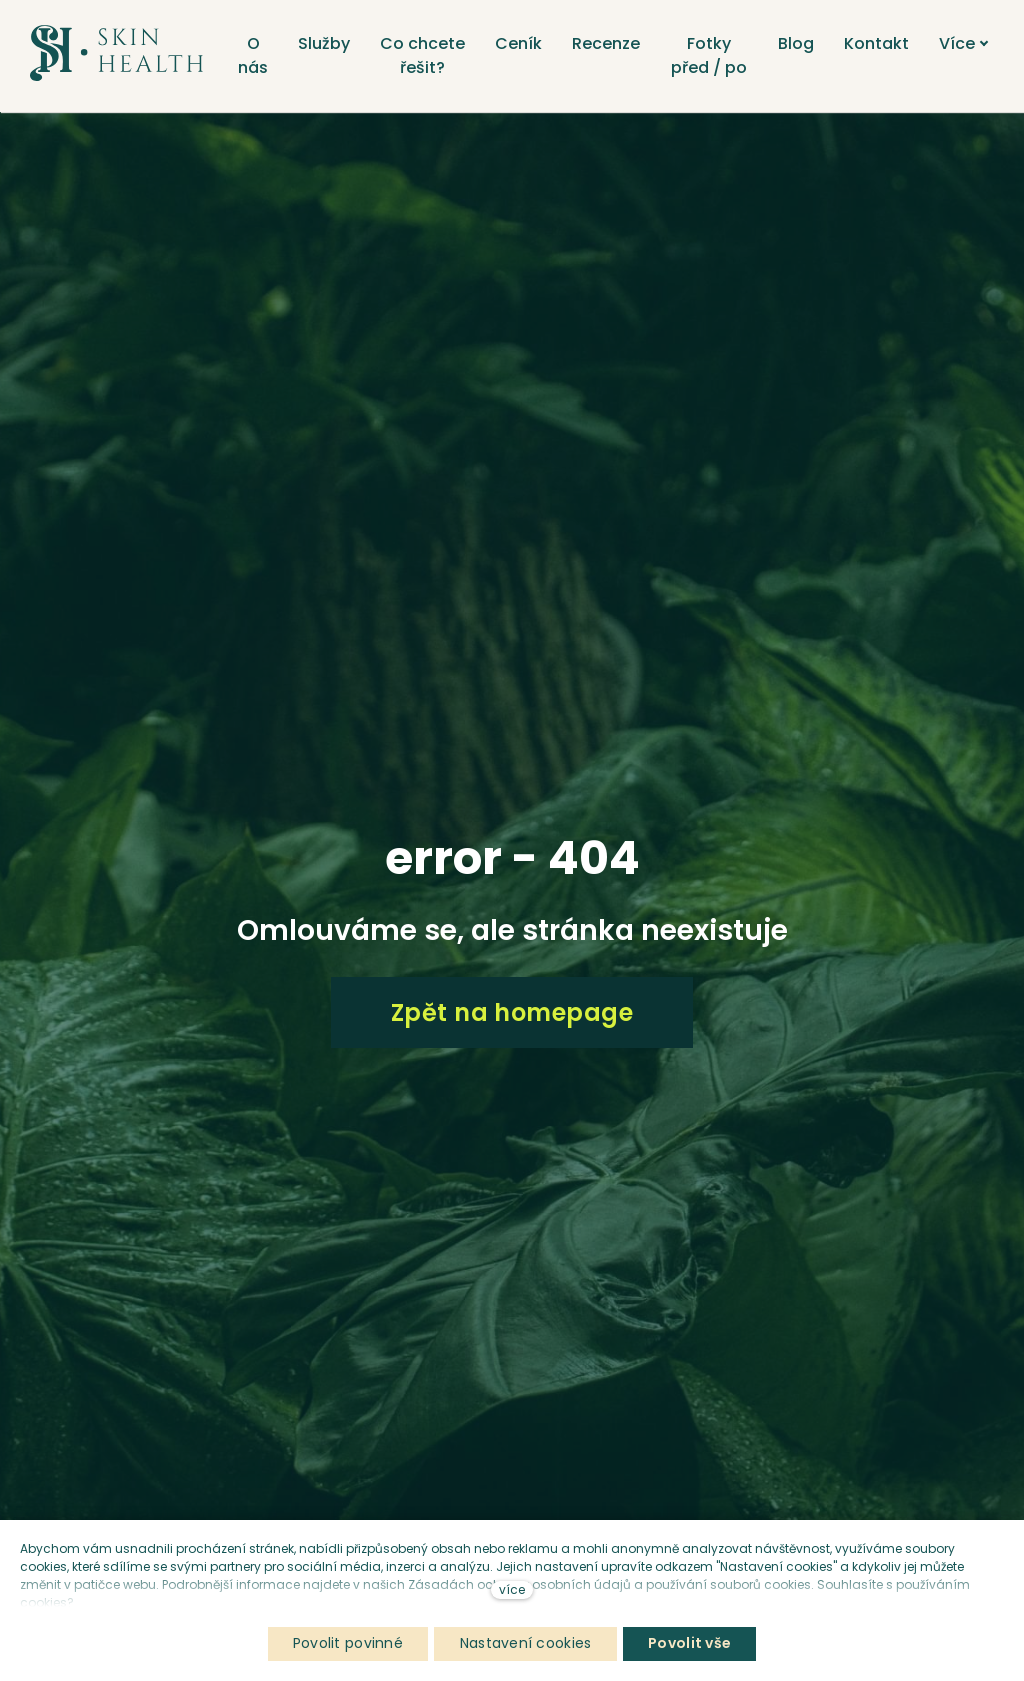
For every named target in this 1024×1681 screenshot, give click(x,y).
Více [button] (974, 43)
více (512, 1589)
